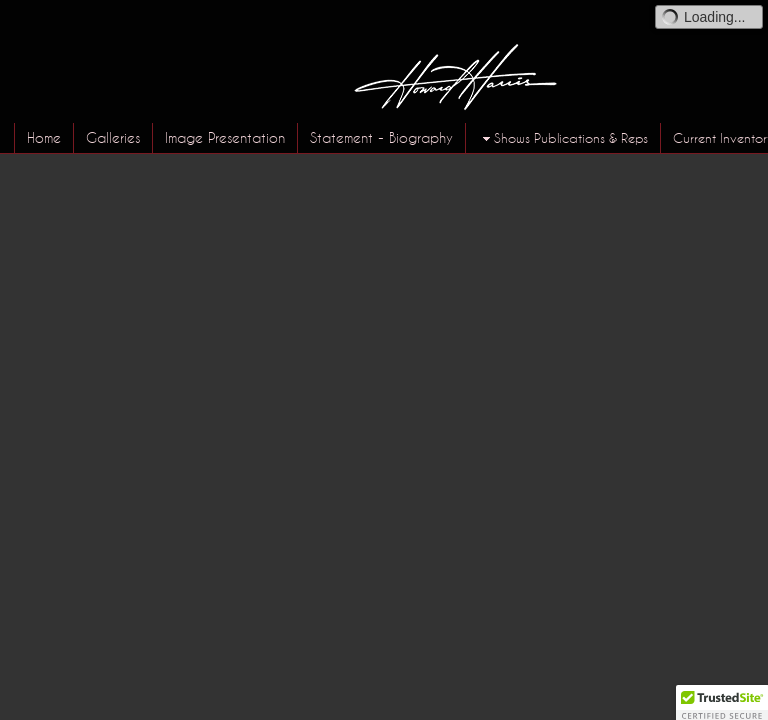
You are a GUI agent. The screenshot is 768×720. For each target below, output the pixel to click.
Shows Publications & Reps (563, 139)
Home (44, 138)
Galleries (113, 138)
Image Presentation (225, 138)
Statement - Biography (381, 138)
